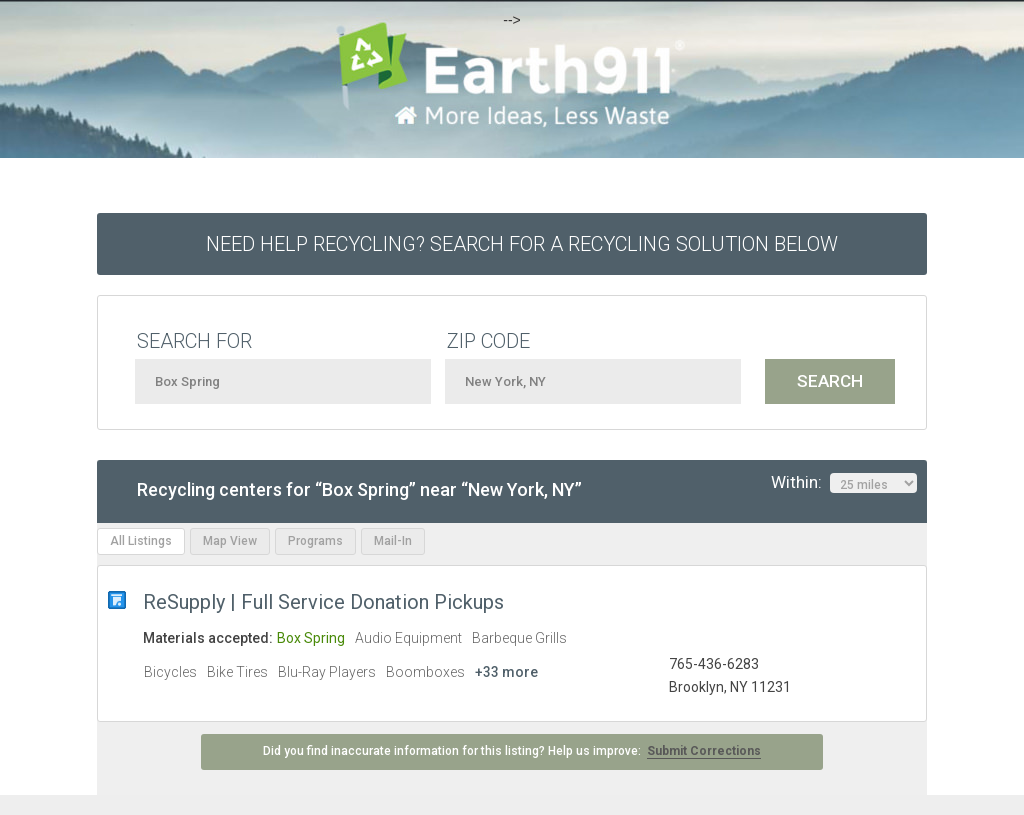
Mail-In (393, 541)
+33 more (506, 672)
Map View (230, 541)
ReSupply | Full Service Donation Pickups (323, 602)
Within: (844, 483)
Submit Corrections (704, 751)
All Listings (141, 541)
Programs (315, 541)
